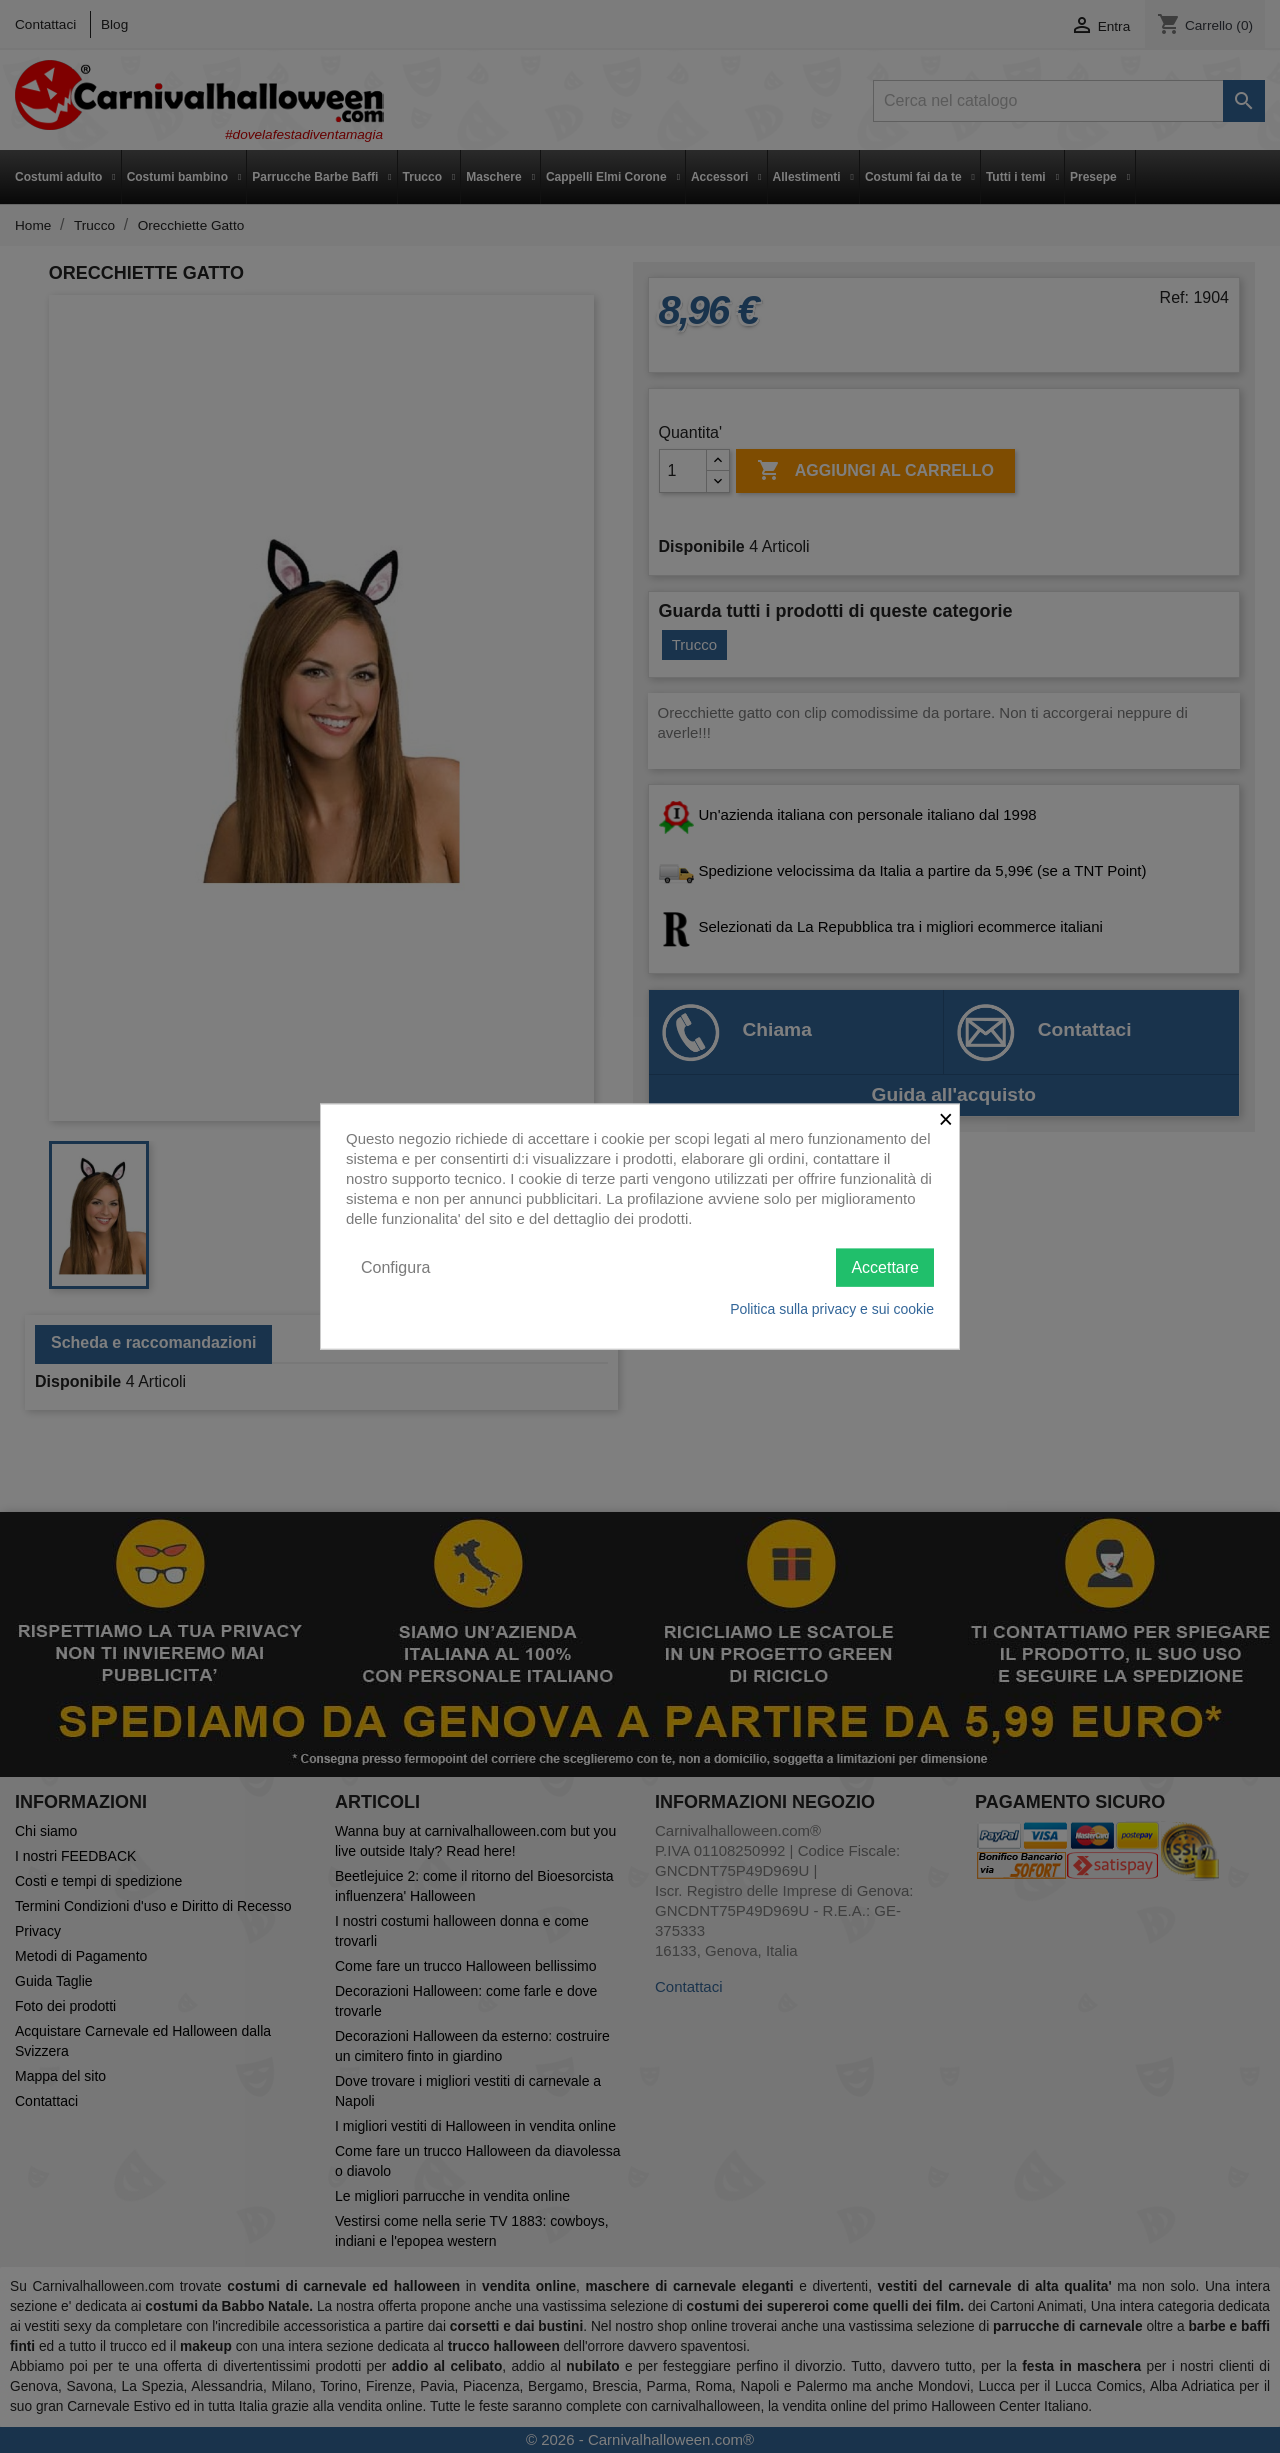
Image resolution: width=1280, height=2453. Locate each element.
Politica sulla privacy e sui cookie (832, 1309)
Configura (395, 1266)
